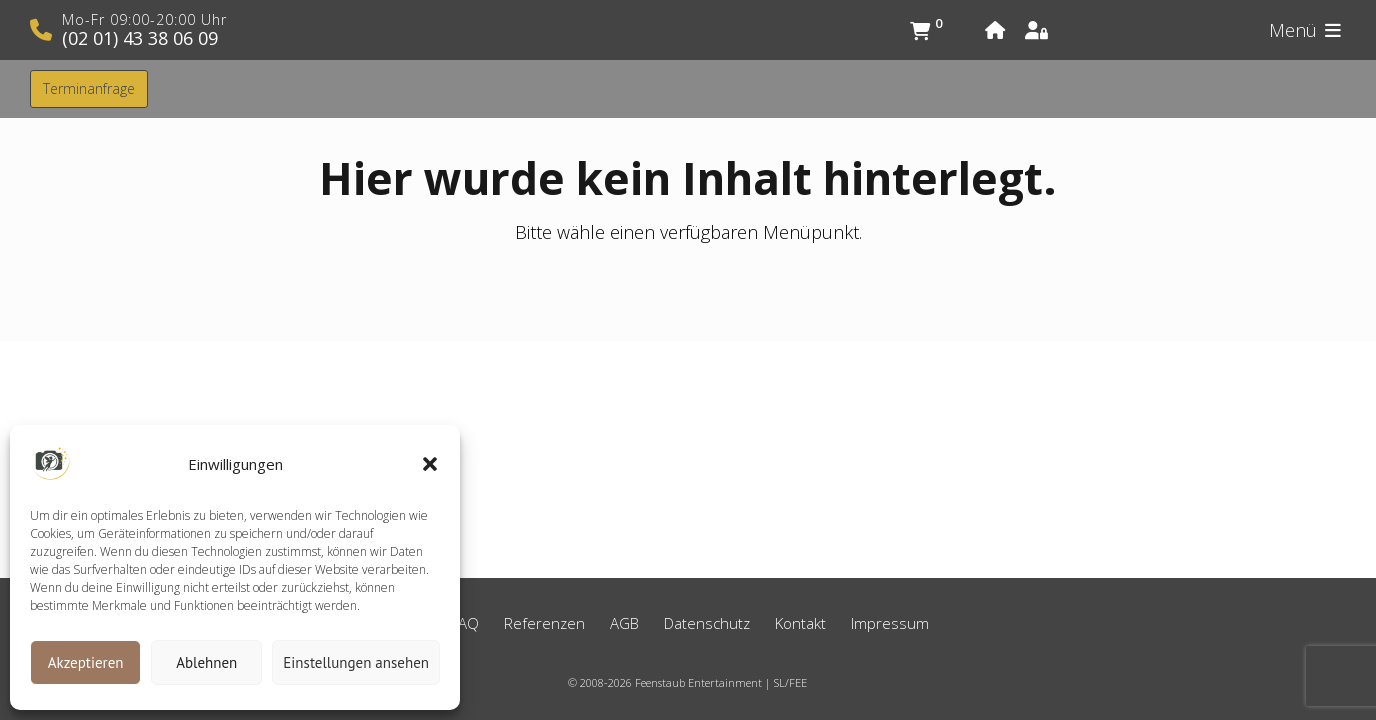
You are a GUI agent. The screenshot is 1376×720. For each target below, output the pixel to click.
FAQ (465, 623)
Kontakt (800, 623)
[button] (430, 464)
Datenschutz (707, 623)
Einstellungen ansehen (356, 662)
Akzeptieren (86, 662)
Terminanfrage (89, 88)
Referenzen (544, 623)
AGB (624, 623)
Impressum (890, 623)
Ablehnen (206, 662)
